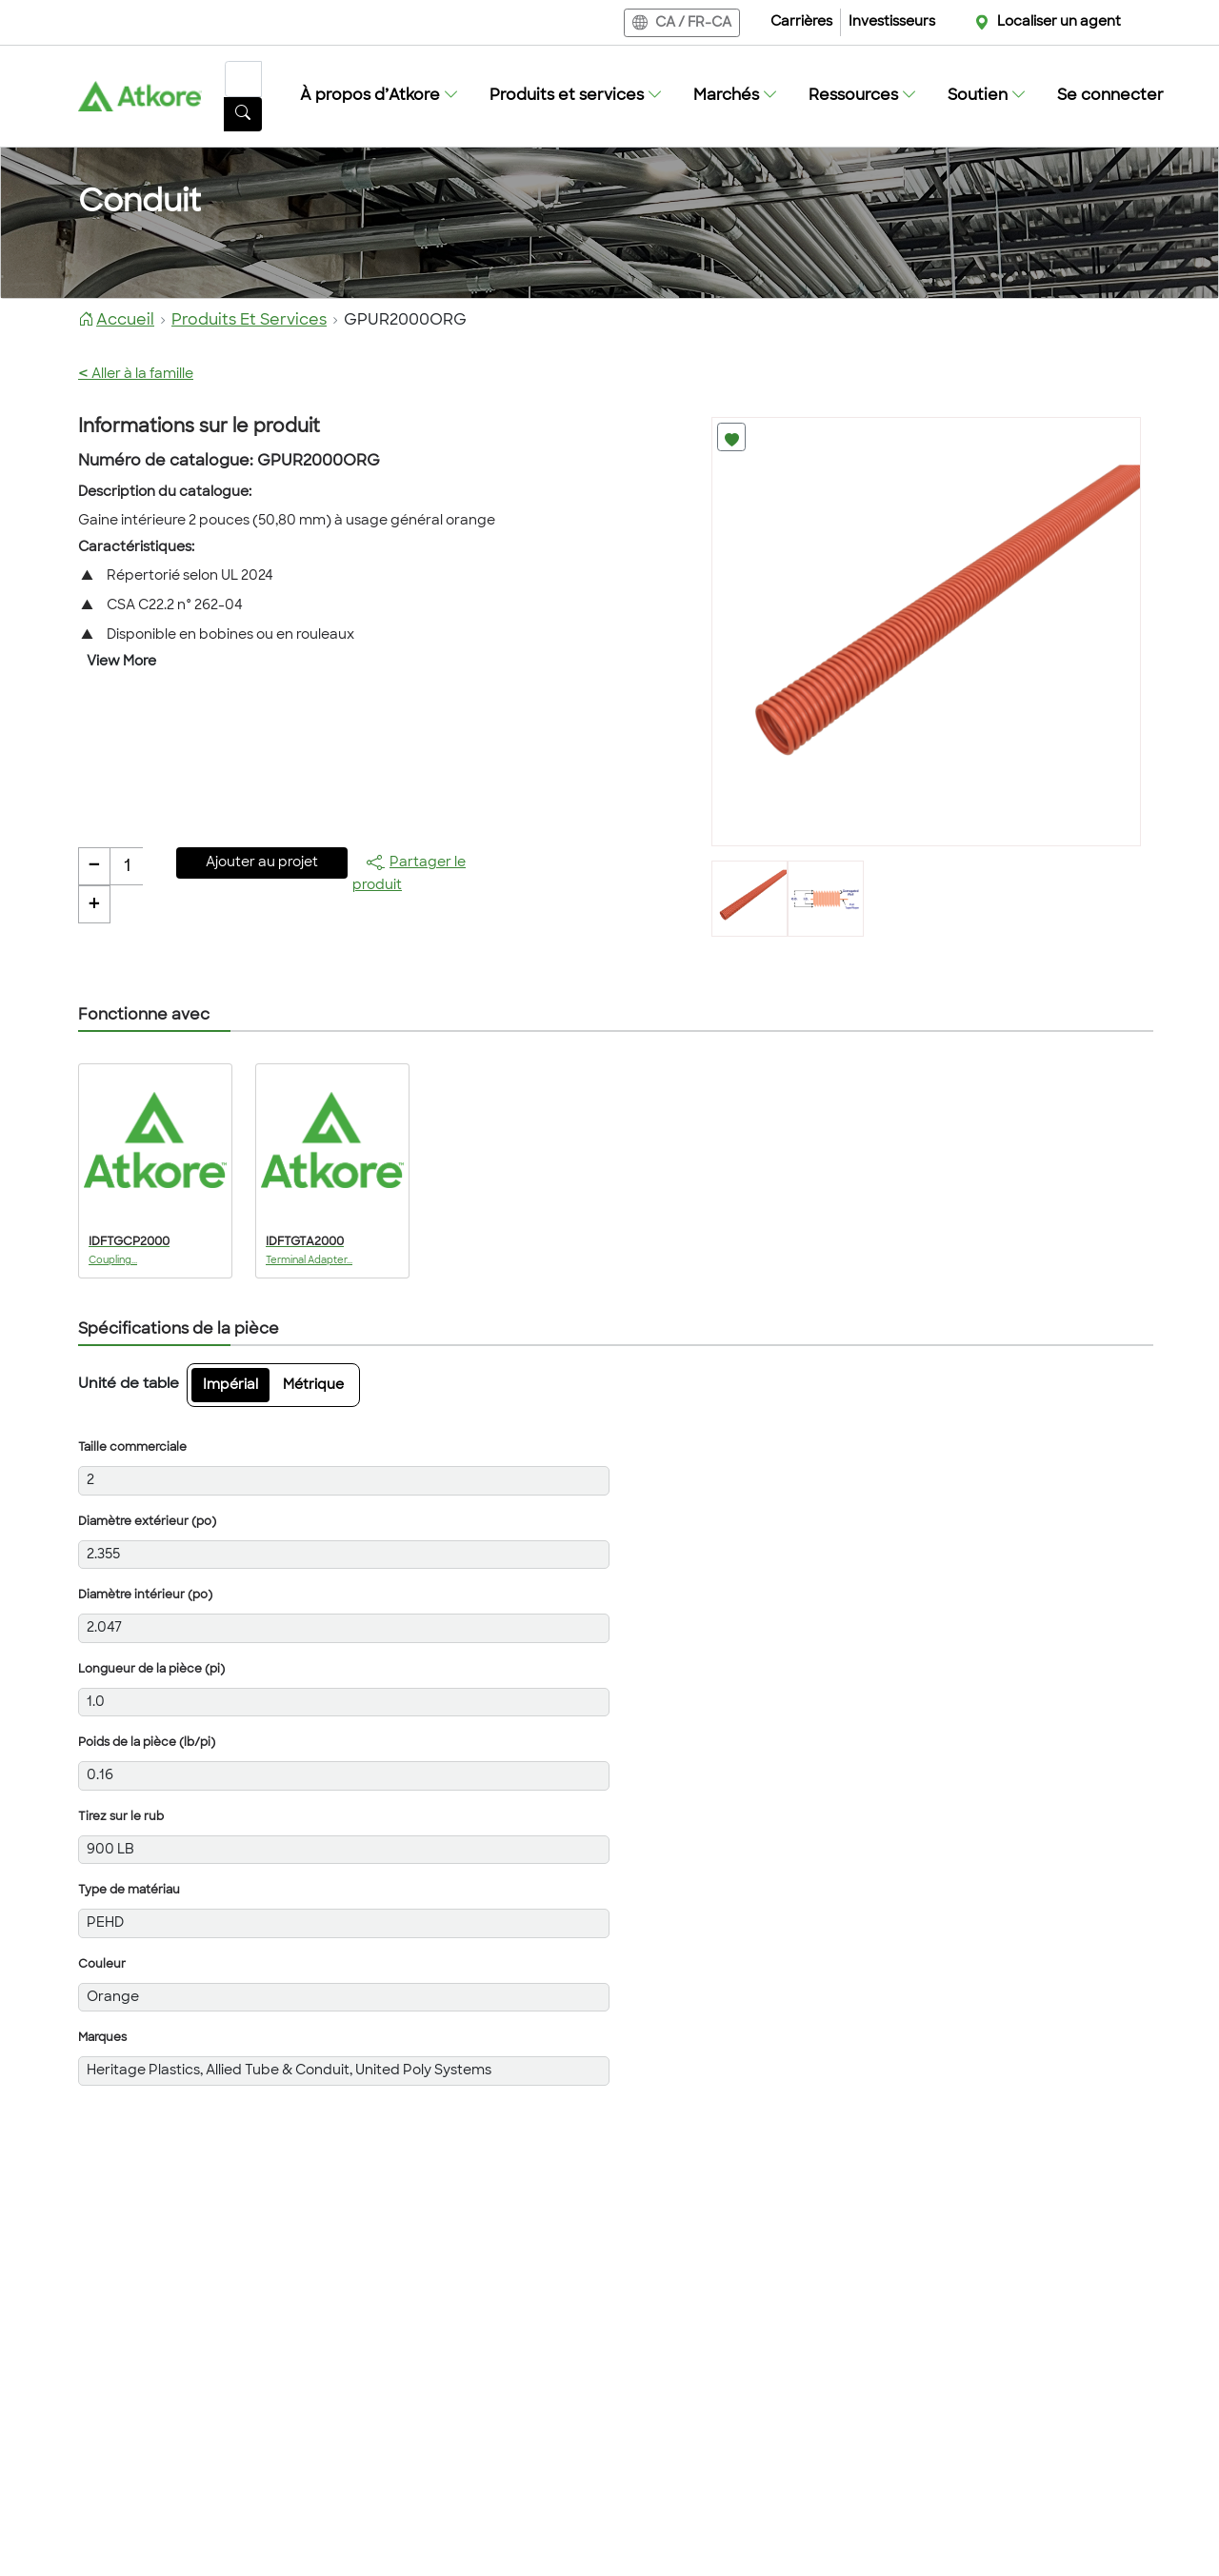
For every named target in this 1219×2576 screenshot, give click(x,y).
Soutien (987, 96)
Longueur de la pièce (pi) (151, 1669)
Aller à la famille (135, 374)
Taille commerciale (132, 1448)
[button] (379, 96)
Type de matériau (129, 1890)
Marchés (735, 96)
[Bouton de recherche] (243, 114)
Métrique (313, 1385)
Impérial (230, 1385)
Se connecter (1110, 96)
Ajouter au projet (262, 863)
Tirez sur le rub (121, 1817)
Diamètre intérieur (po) (145, 1595)
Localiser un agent (1059, 22)
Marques (102, 2038)
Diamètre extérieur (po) (147, 1522)
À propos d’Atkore (379, 96)
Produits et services (576, 96)
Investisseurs (892, 22)
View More (121, 662)
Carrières (801, 22)
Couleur (102, 1965)
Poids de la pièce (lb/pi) (146, 1743)
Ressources (863, 96)
